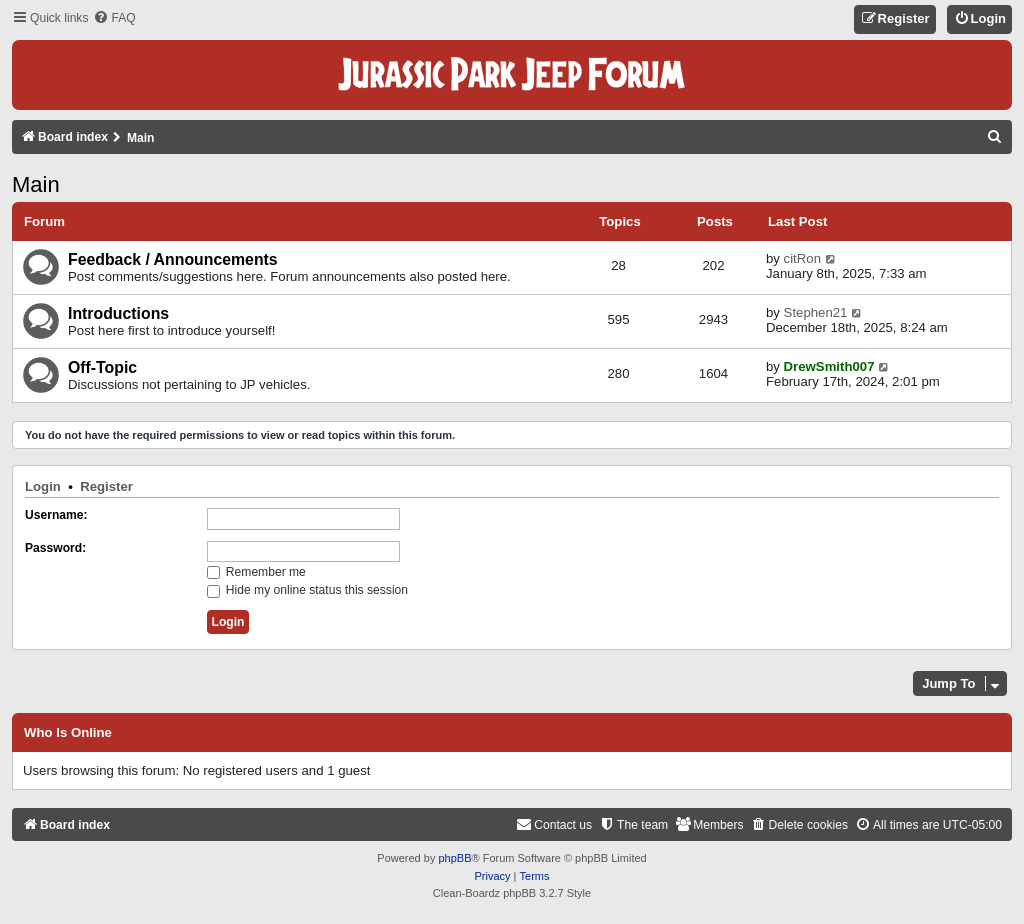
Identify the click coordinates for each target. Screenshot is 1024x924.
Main (36, 184)
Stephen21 (816, 312)
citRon (802, 258)
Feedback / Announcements (173, 259)
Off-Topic (102, 367)
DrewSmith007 (829, 366)
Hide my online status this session (308, 590)
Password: (55, 548)
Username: (56, 515)
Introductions (118, 313)
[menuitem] (114, 18)
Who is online (68, 733)
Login (43, 486)
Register (106, 486)
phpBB (454, 858)
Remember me (256, 572)
